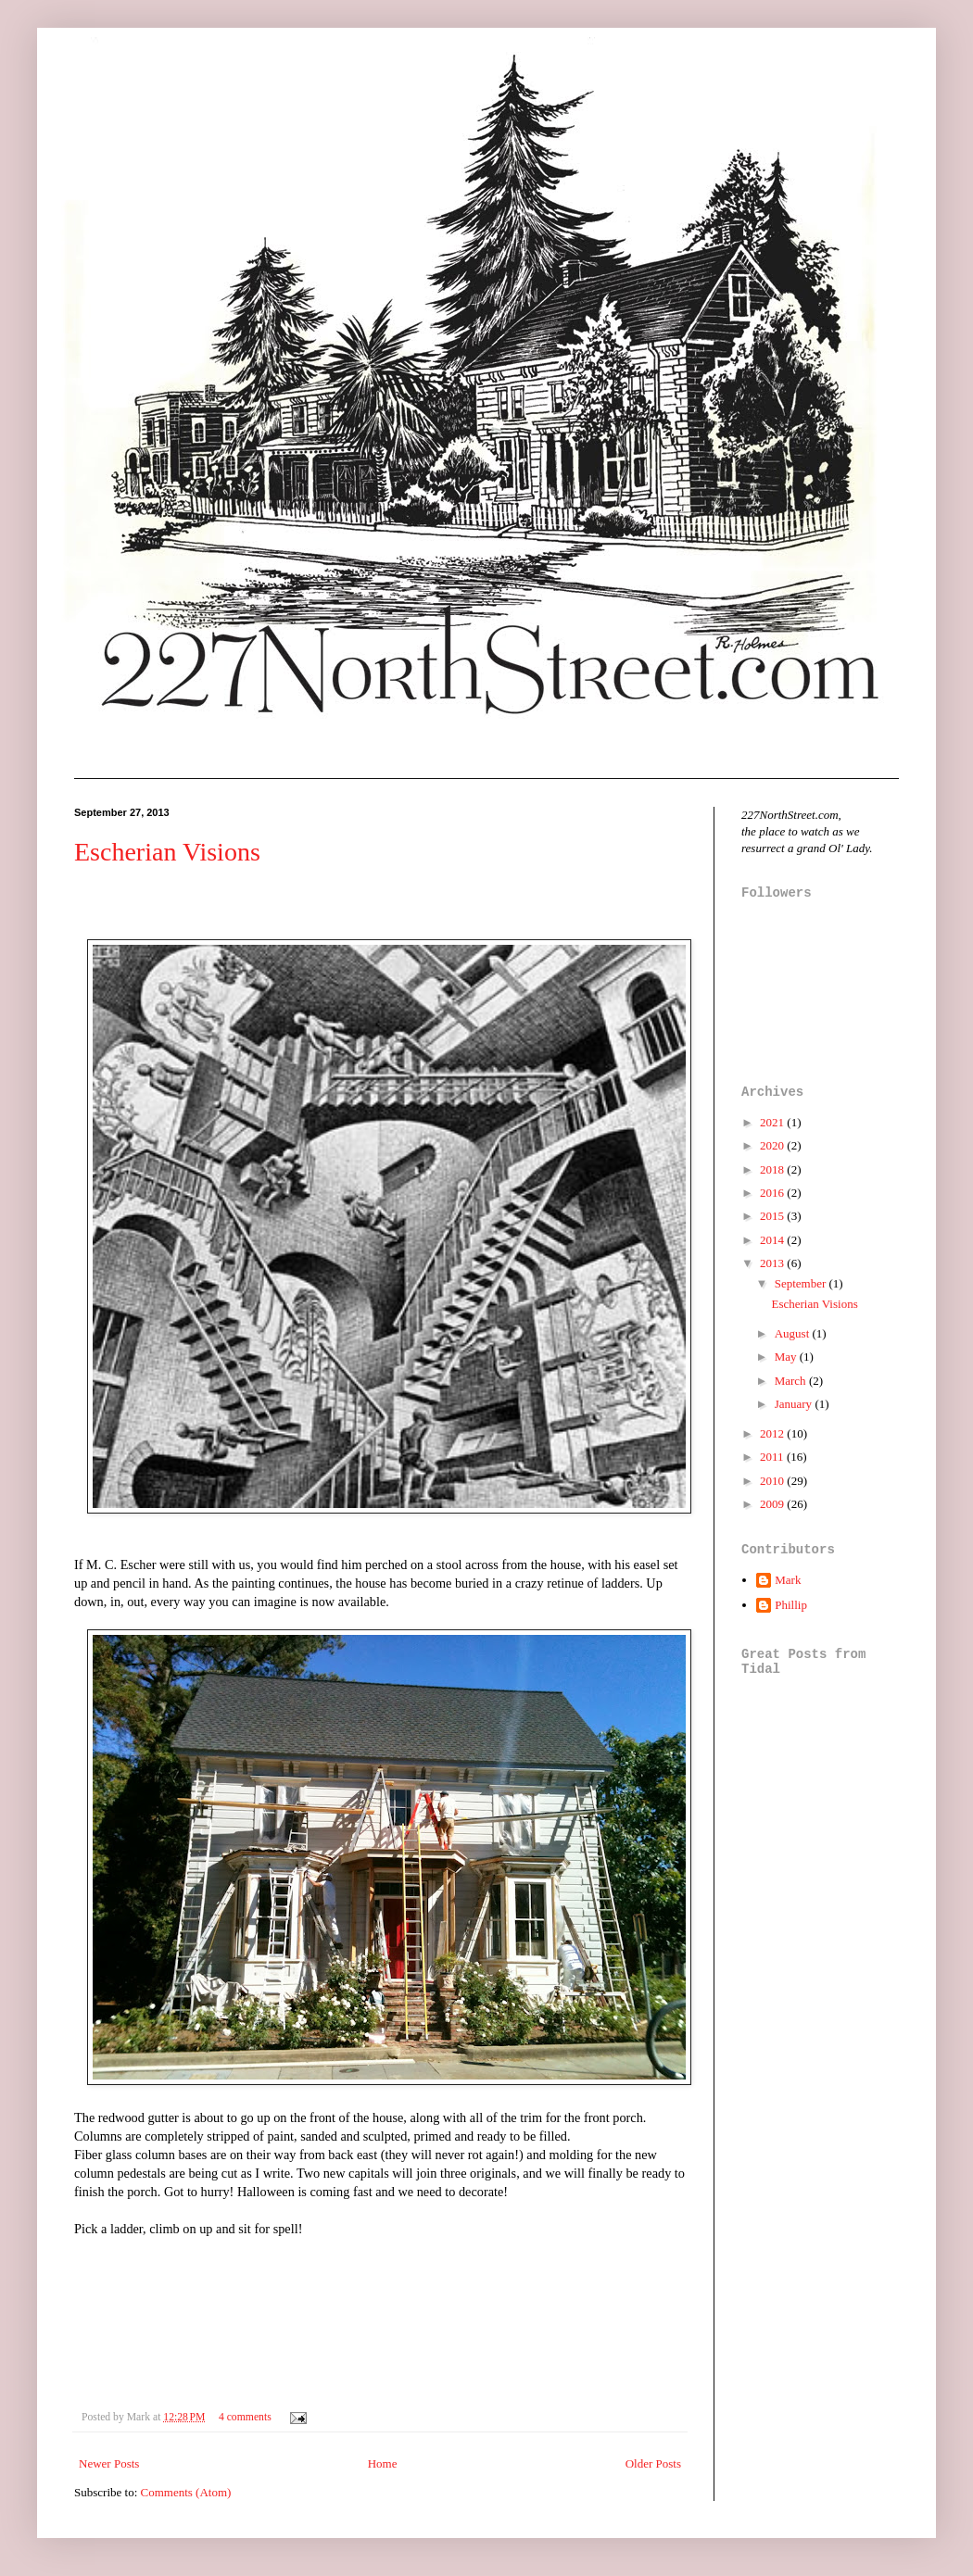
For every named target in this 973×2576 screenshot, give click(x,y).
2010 (773, 1481)
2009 (773, 1504)
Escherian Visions (167, 851)
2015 (773, 1216)
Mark (788, 1580)
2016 (773, 1193)
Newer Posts (109, 2463)
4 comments (245, 2417)
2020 (773, 1145)
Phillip (791, 1605)
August (794, 1333)
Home (383, 2463)
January (795, 1404)
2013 (773, 1263)
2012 (773, 1433)
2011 (773, 1457)
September (802, 1283)
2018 (773, 1169)
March (792, 1381)
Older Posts (653, 2463)
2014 (773, 1240)
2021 (773, 1122)
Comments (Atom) (186, 2492)
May (787, 1356)
